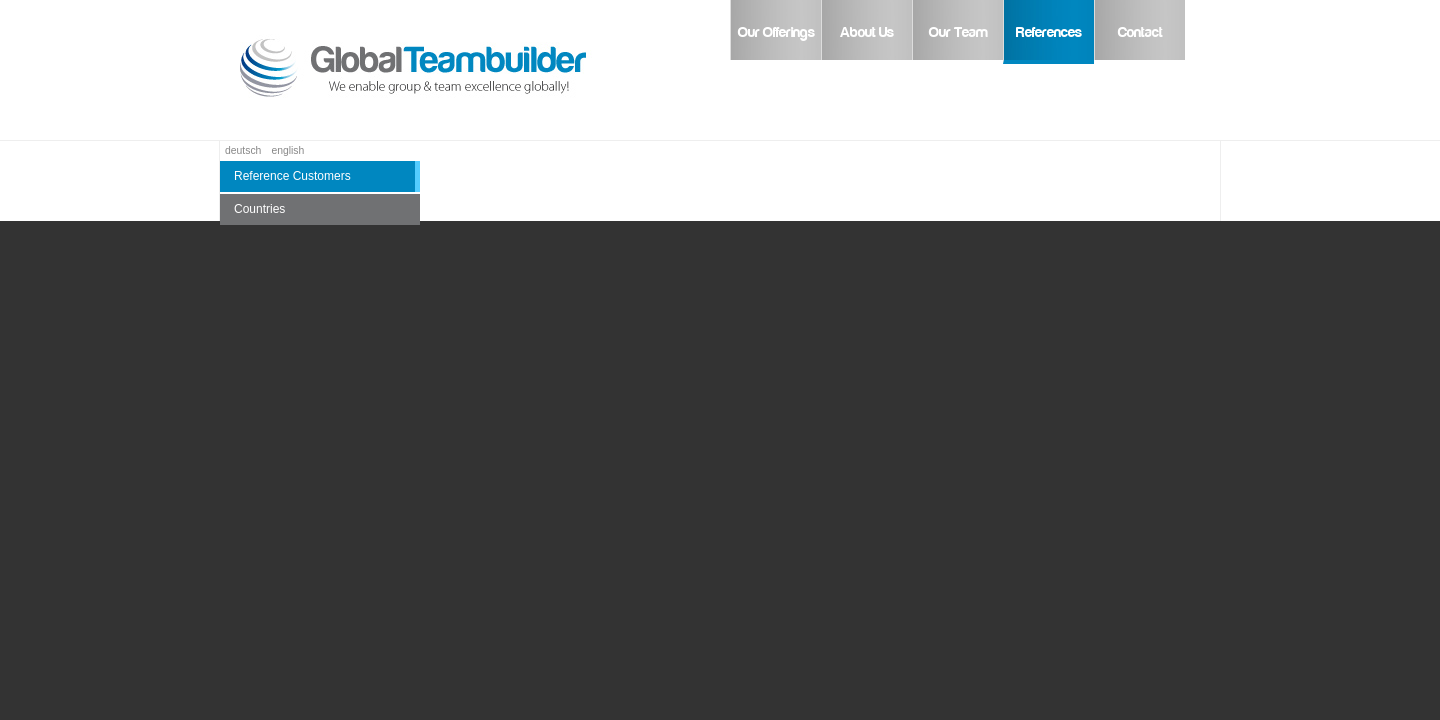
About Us (867, 32)
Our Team (958, 32)
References (1049, 32)
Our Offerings (776, 32)
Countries (259, 209)
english (287, 150)
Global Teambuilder (440, 70)
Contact (1140, 32)
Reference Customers (292, 176)
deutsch (243, 150)
